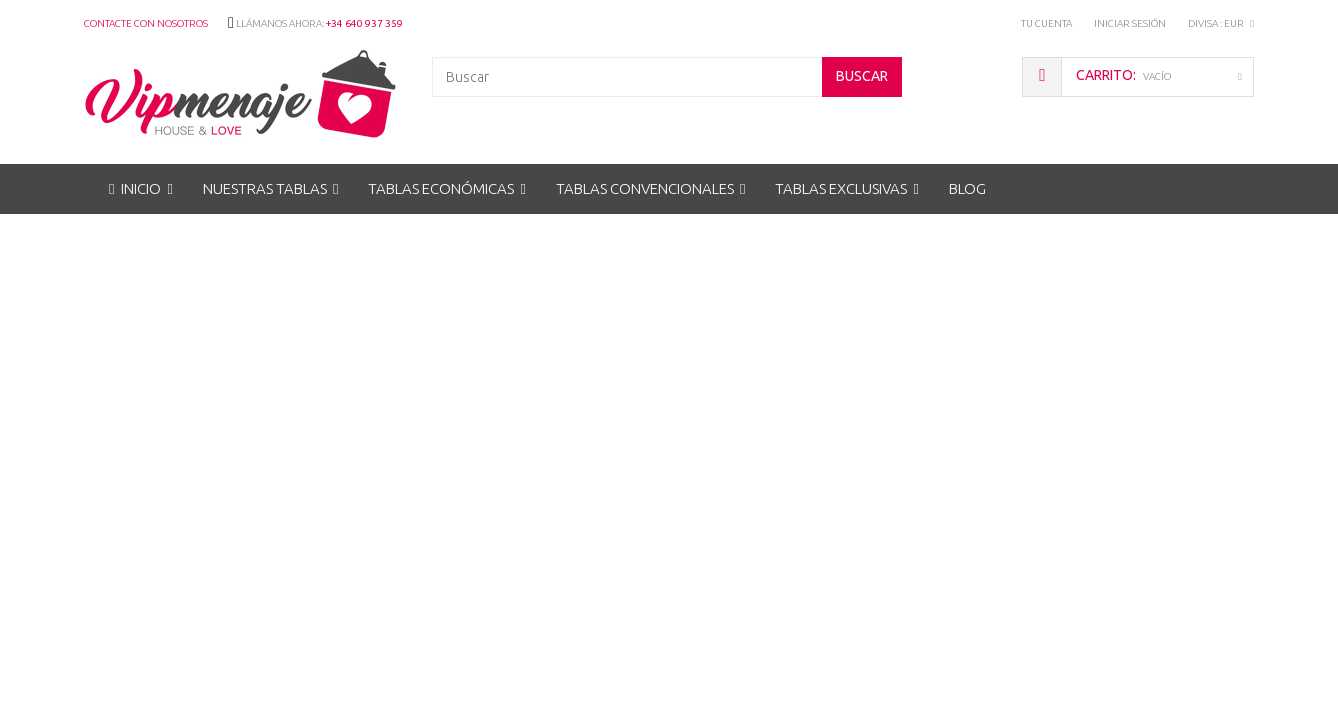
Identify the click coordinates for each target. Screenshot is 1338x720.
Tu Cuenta (1046, 23)
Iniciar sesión (1130, 23)
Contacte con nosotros (146, 23)
